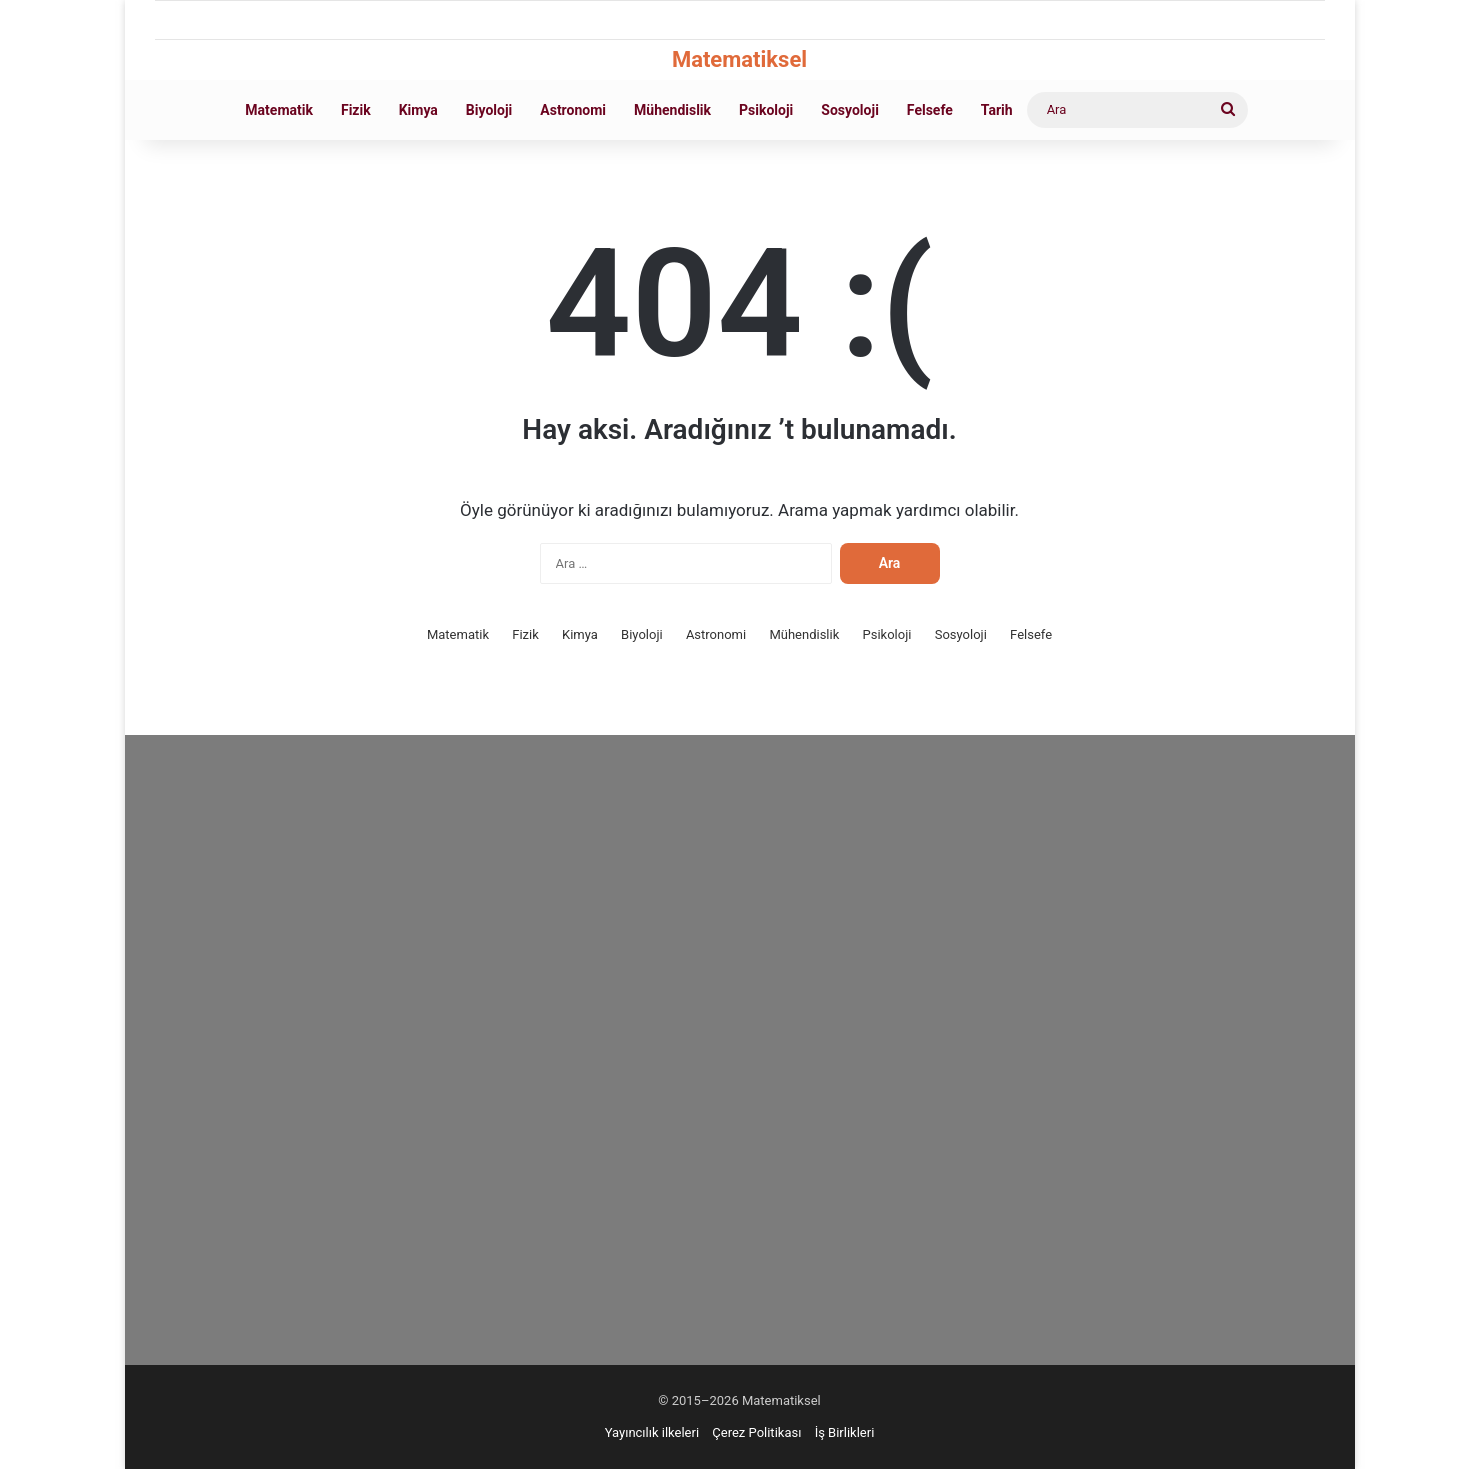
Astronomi (573, 110)
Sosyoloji (850, 110)
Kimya (418, 110)
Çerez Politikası (756, 1432)
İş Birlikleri (845, 1432)
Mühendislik (672, 110)
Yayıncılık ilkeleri (652, 1432)
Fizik (356, 110)
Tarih (997, 110)
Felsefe (930, 110)
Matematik (279, 110)
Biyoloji (489, 110)
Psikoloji (766, 110)
